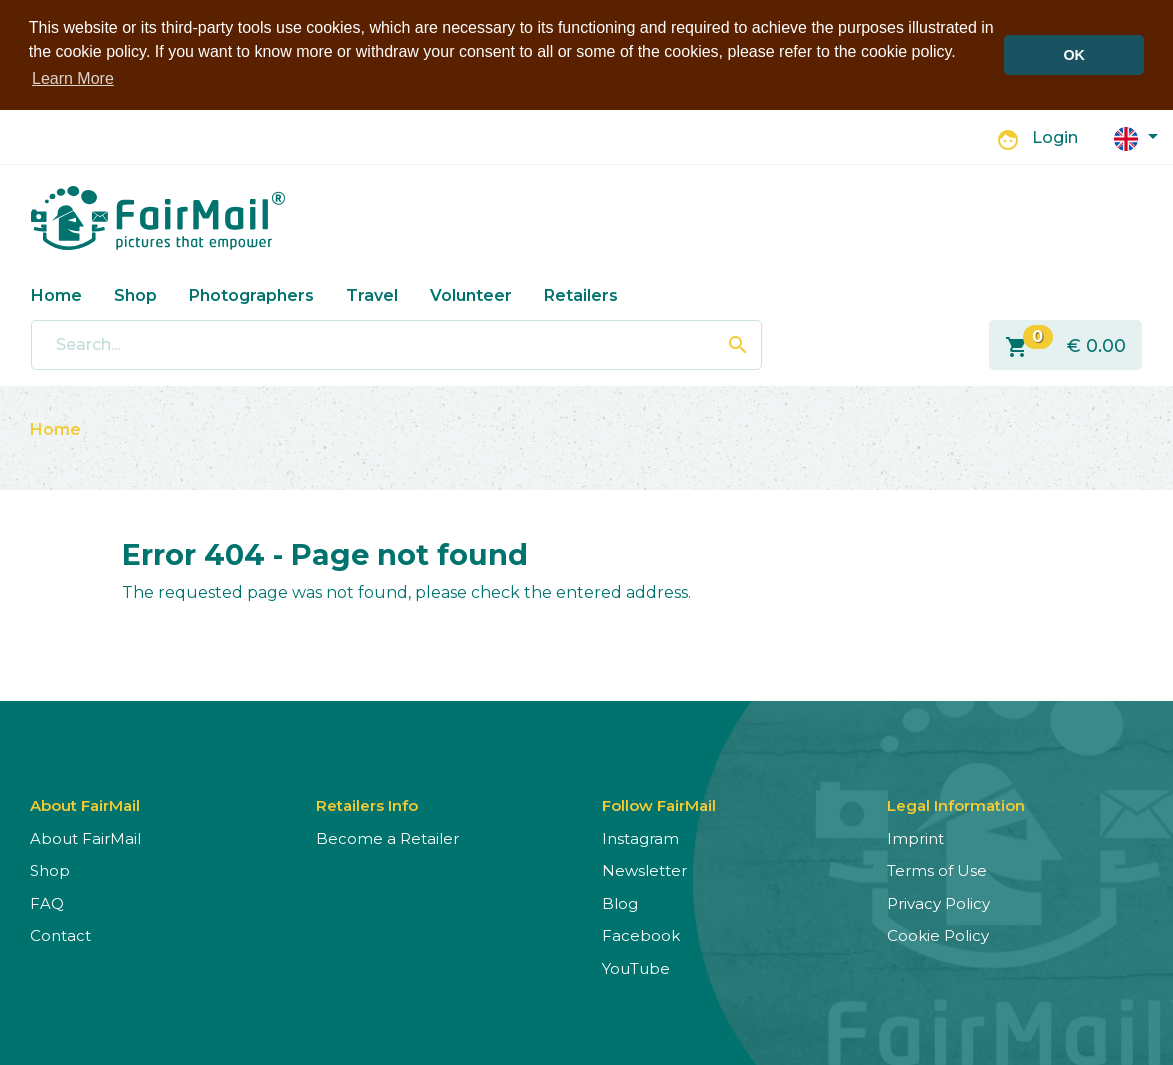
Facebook (641, 935)
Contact (60, 935)
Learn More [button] (73, 78)
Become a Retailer (387, 837)
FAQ (47, 902)
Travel (372, 294)
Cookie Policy (938, 935)
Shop (135, 294)
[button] (1136, 136)
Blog (620, 902)
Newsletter (644, 870)
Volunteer (471, 294)
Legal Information (956, 804)
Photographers (251, 294)
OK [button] (1074, 55)
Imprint (915, 837)
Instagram (640, 837)
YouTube (636, 967)
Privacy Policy (938, 902)
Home (56, 294)
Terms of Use (937, 870)
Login (1055, 137)
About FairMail (85, 837)
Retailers (581, 294)
